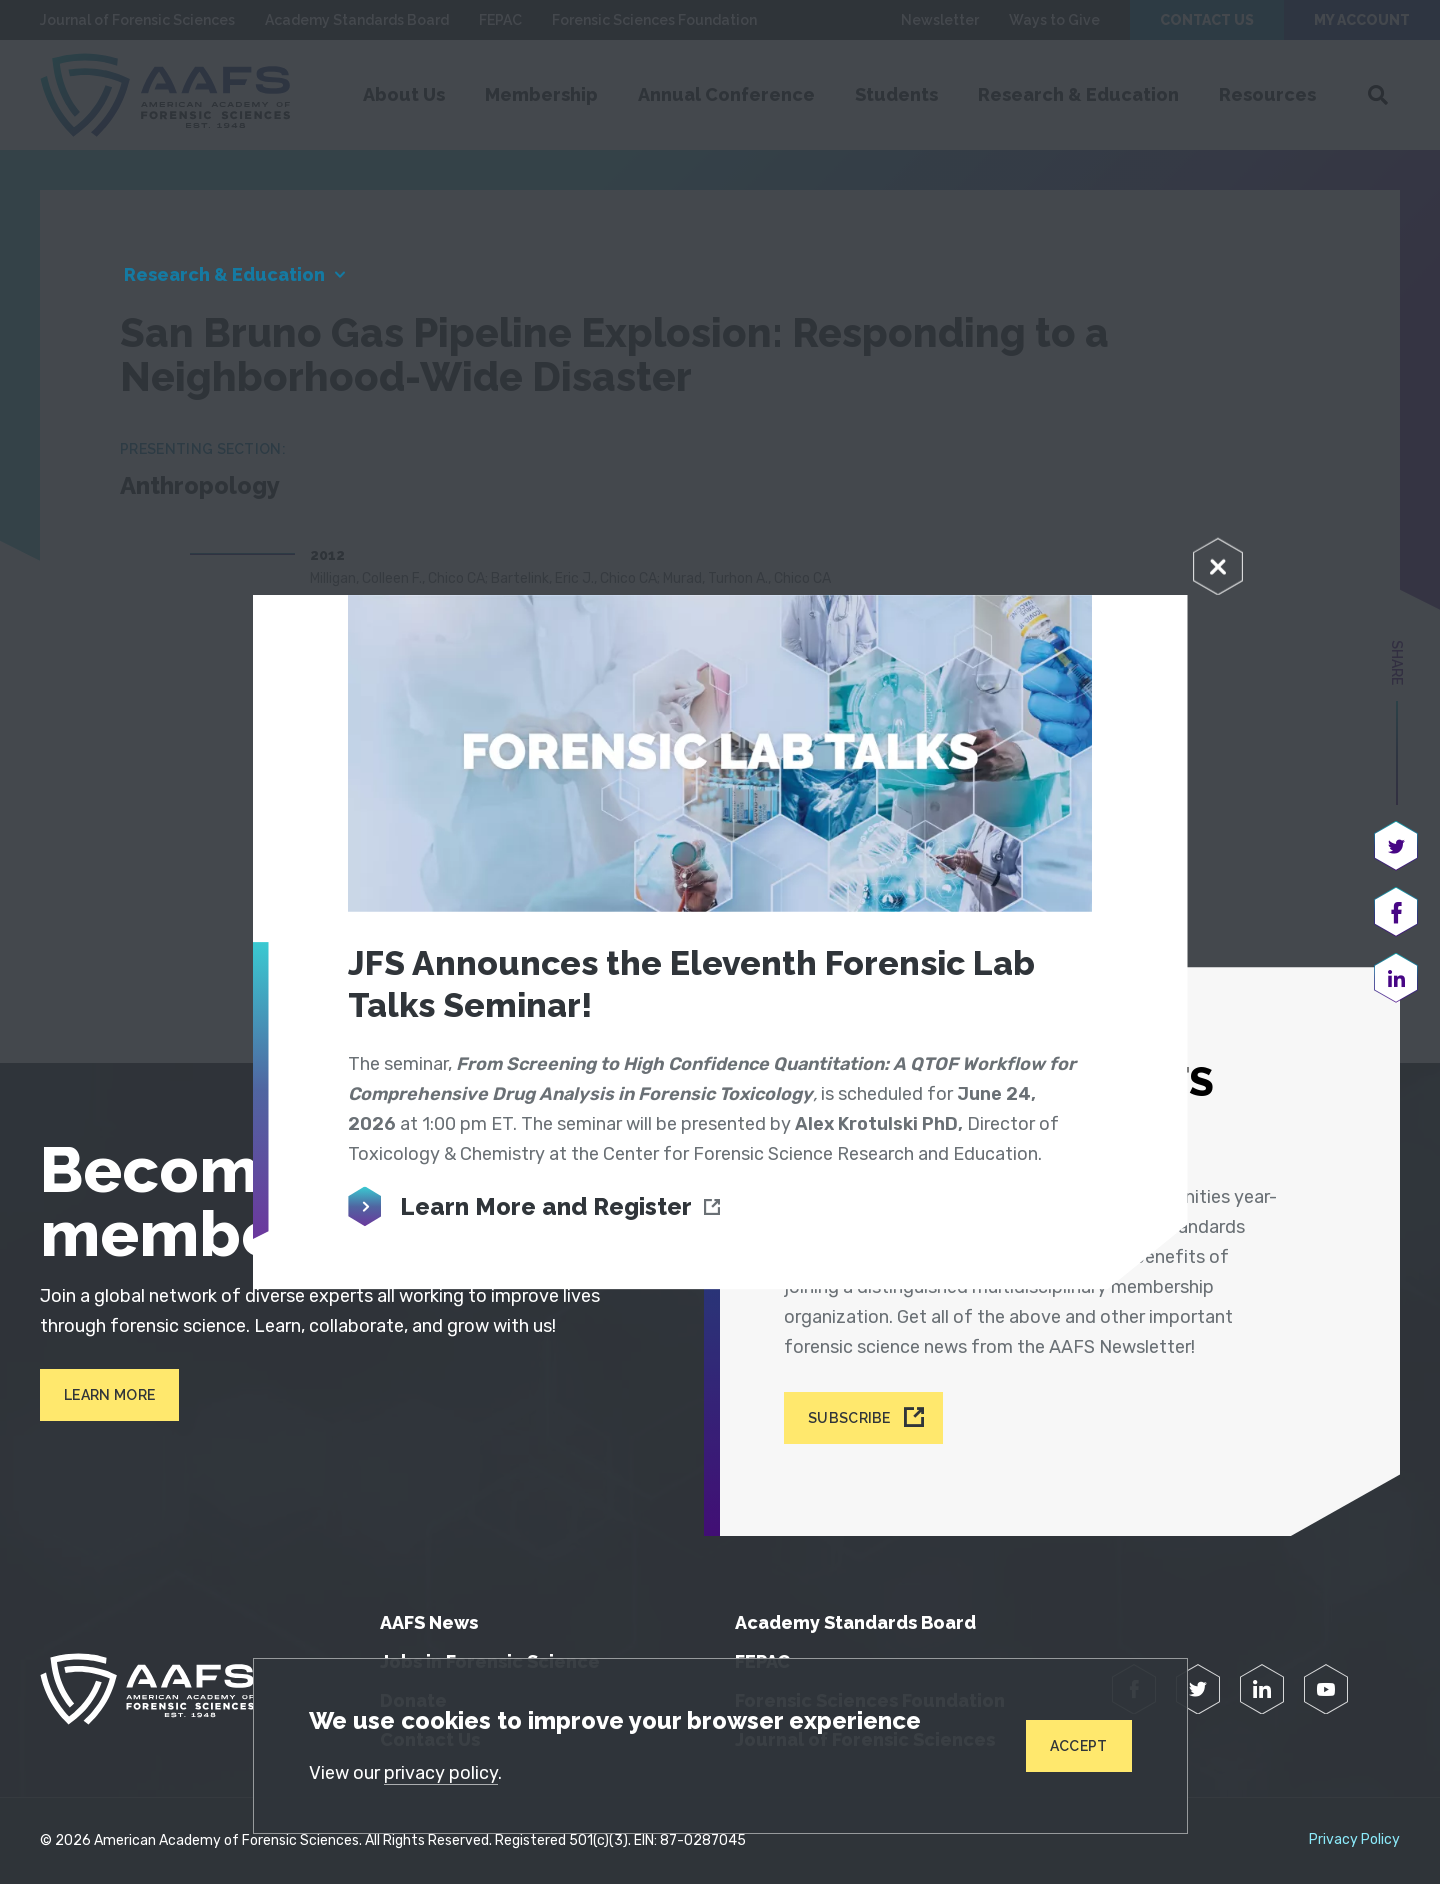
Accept (1079, 1746)
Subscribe (849, 1418)
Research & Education (224, 274)
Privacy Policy (1354, 1840)
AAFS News (429, 1622)
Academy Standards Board (855, 1622)
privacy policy (441, 1773)
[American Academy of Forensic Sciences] (147, 1689)
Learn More (109, 1395)
